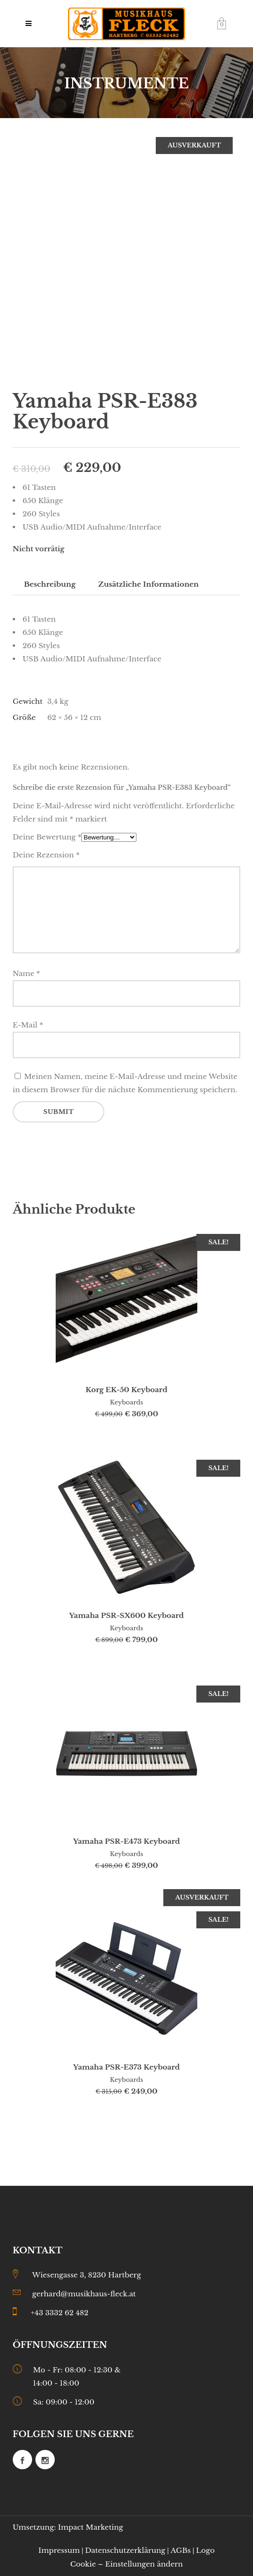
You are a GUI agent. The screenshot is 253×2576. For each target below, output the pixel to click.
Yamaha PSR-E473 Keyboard (126, 1841)
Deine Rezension (46, 854)
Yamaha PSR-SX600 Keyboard (126, 1615)
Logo (205, 2550)
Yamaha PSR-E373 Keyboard (126, 2067)
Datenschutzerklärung (125, 2550)
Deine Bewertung (47, 836)
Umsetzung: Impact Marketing (68, 2527)
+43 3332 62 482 (59, 2312)
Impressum (59, 2550)
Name (26, 973)
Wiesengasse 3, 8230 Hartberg (86, 2274)
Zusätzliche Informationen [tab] (148, 584)
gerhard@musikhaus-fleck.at (84, 2293)
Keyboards (126, 1402)
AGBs (181, 2550)
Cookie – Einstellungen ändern (126, 2563)
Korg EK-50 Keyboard (126, 1389)
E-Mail (28, 1024)
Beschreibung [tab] (50, 584)
